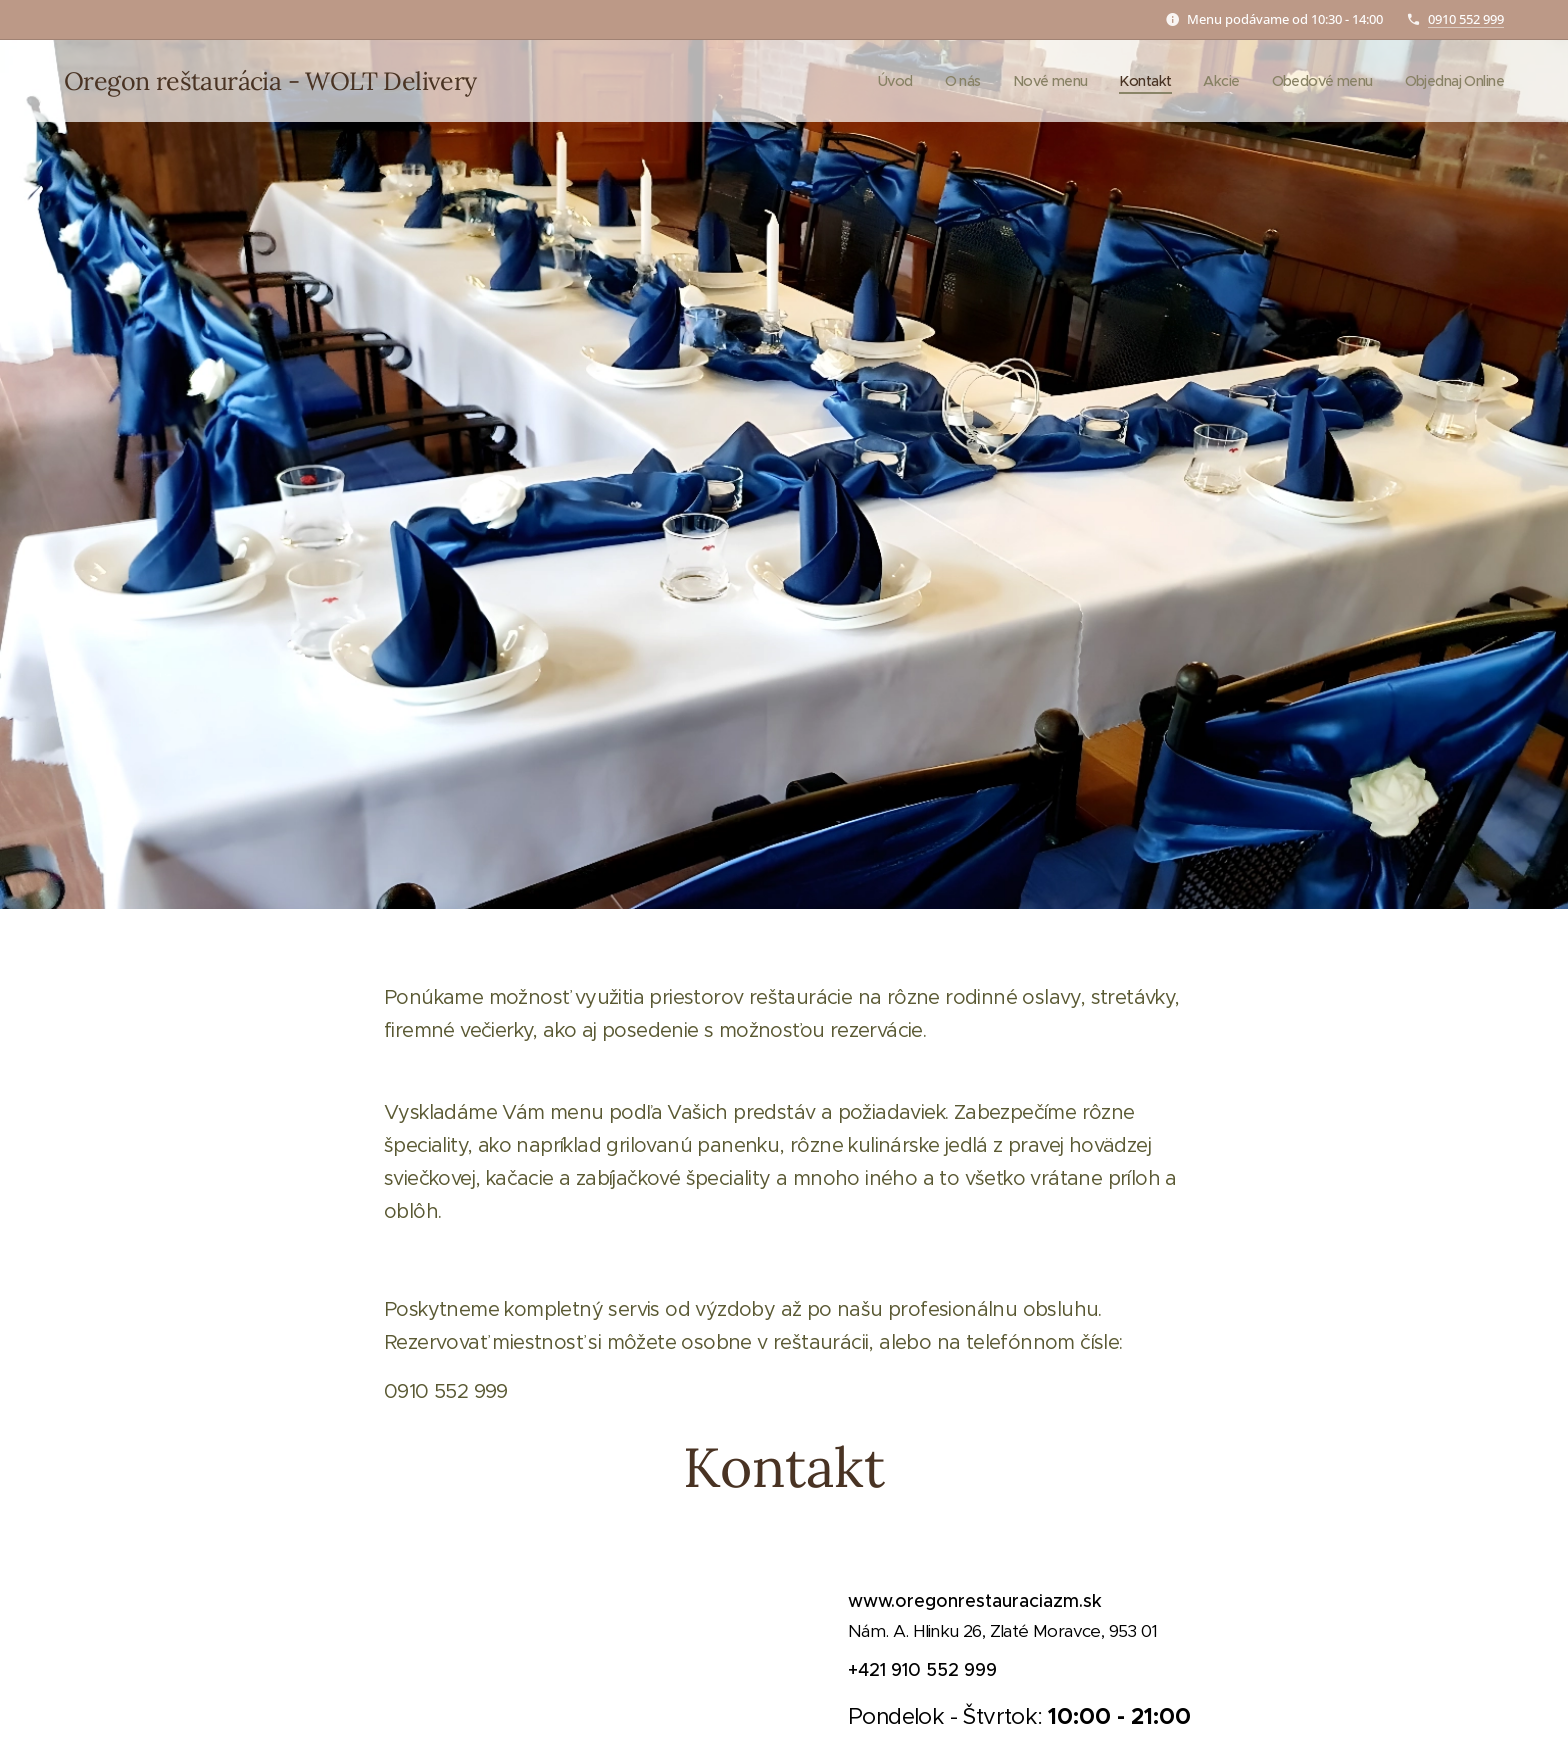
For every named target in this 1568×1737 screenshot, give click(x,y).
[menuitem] (869, 81)
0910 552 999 (1466, 19)
